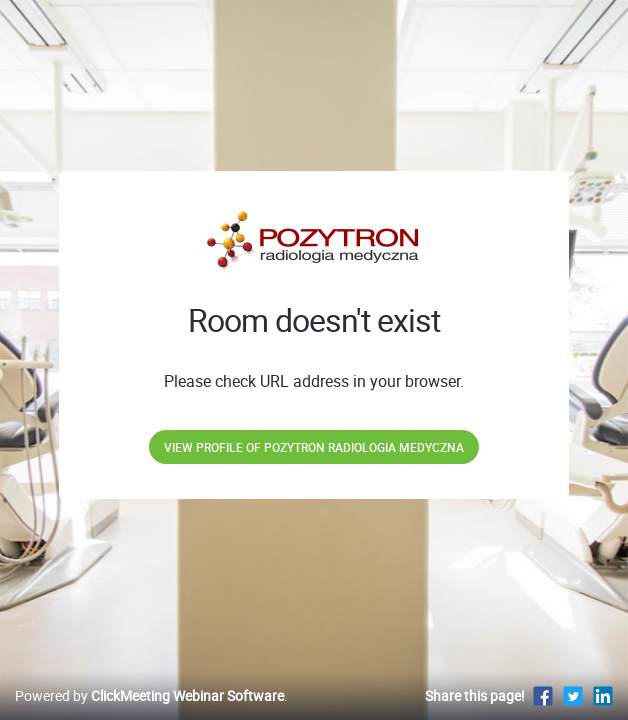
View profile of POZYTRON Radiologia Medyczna (314, 447)
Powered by (149, 695)
